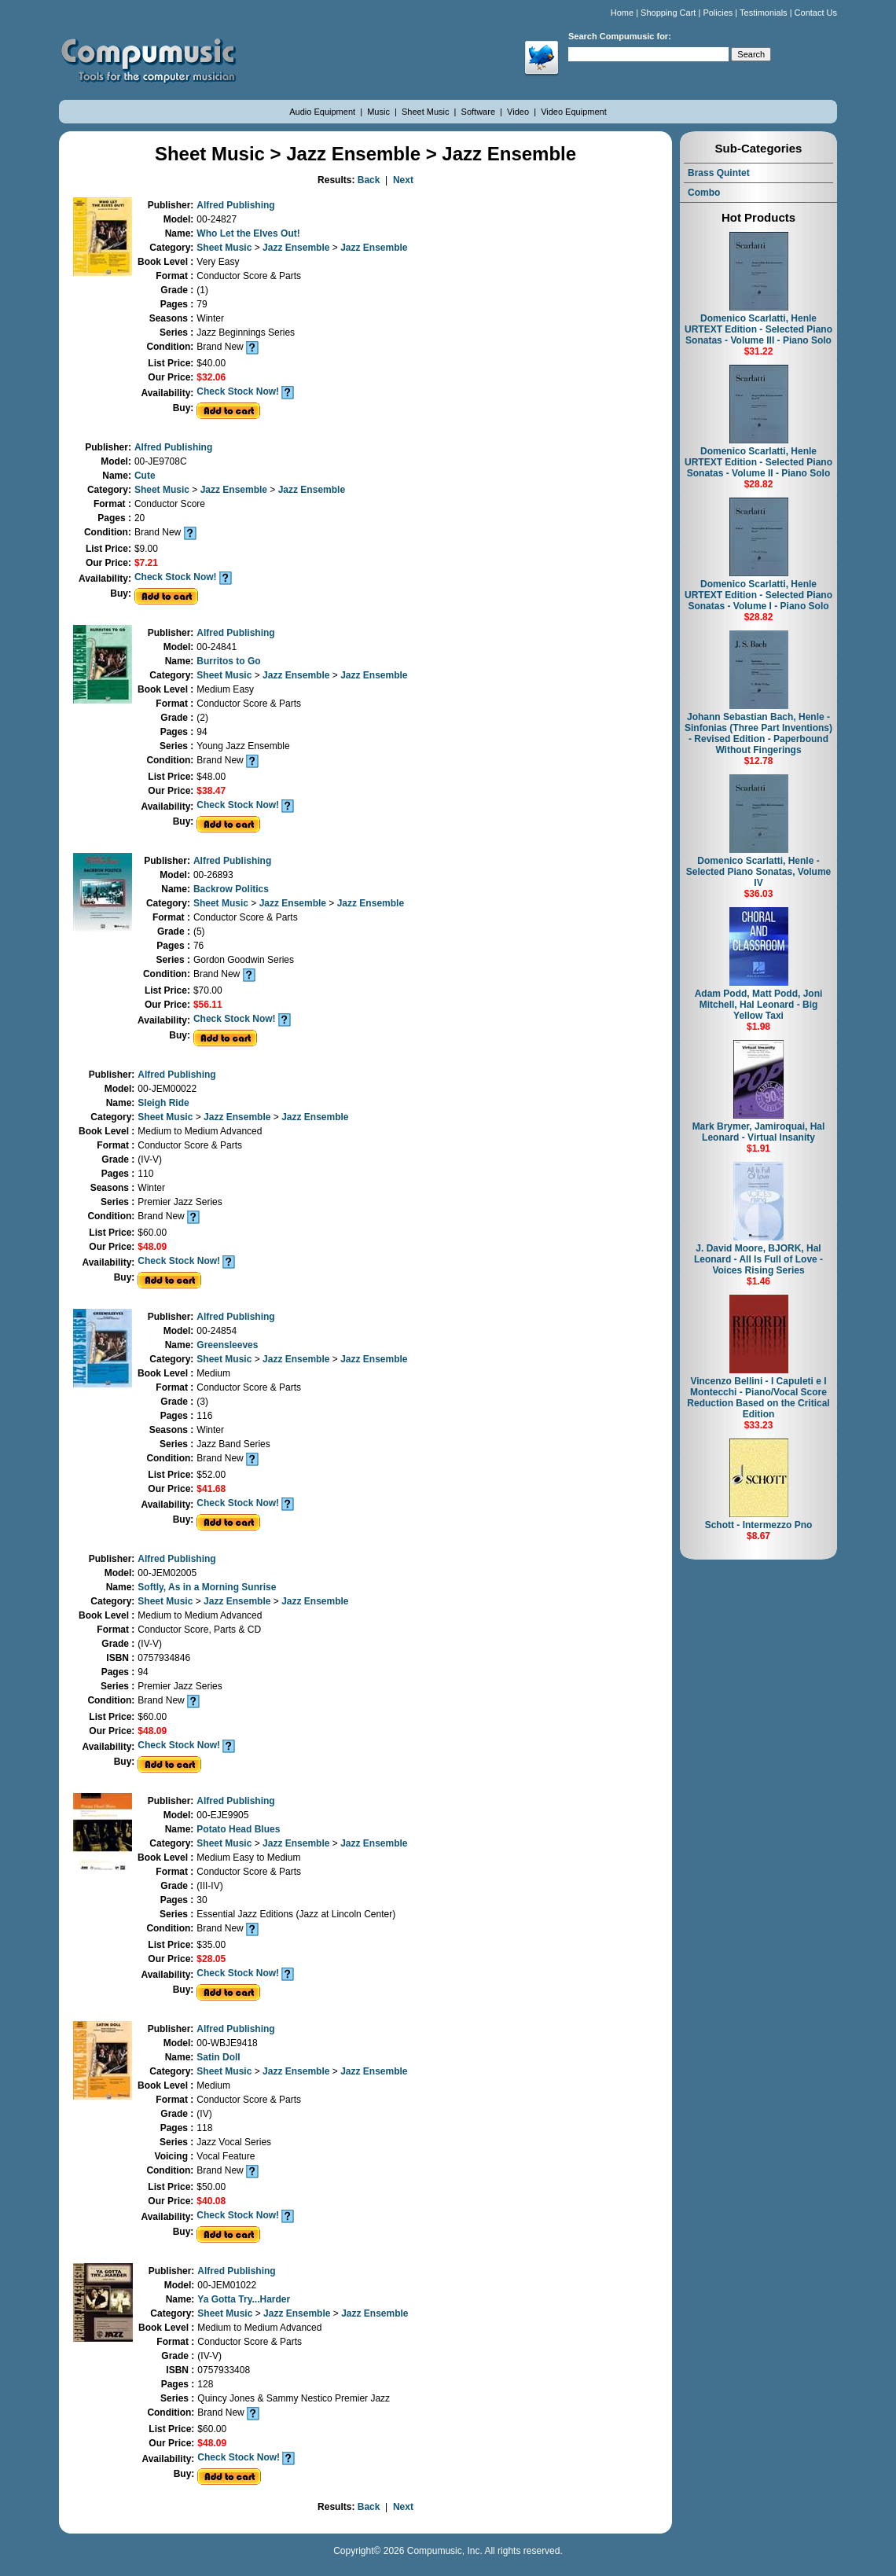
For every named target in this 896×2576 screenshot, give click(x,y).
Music (379, 111)
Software (479, 111)
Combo (704, 192)
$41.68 (211, 1488)
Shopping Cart (668, 12)
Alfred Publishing (235, 205)
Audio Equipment (323, 111)
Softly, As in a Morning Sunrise (207, 1587)
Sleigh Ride (163, 1102)
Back (369, 180)
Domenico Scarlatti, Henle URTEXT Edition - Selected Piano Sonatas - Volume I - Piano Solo (758, 595)
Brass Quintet (719, 172)
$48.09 (152, 1246)
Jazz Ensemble (297, 247)
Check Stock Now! (237, 391)
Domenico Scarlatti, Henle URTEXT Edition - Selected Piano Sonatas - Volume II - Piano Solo (758, 462)
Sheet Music (427, 111)
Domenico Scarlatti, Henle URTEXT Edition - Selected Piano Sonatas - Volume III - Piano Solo (758, 329)
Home (622, 12)
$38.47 (211, 790)
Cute (145, 475)
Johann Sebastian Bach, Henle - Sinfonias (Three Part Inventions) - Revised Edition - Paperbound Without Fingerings (758, 733)
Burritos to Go (228, 661)
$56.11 (207, 1004)
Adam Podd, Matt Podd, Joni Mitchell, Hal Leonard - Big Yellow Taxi (759, 1004)
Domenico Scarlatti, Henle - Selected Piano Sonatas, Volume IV (759, 871)
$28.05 (211, 1958)
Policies (718, 12)
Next (403, 180)
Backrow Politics (231, 889)
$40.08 (211, 2201)
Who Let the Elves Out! (247, 233)
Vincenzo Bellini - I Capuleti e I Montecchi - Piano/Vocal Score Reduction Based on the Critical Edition (758, 1398)
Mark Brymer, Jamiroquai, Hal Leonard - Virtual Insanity (758, 1132)
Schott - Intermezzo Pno (759, 1525)
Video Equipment (574, 111)
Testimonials (764, 12)
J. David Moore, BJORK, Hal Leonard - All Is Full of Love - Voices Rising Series (758, 1259)
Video (519, 111)
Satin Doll (218, 2057)
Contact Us (816, 12)
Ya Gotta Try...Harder (243, 2299)
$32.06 (211, 377)
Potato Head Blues (238, 1829)
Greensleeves (227, 1344)
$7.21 (146, 562)
